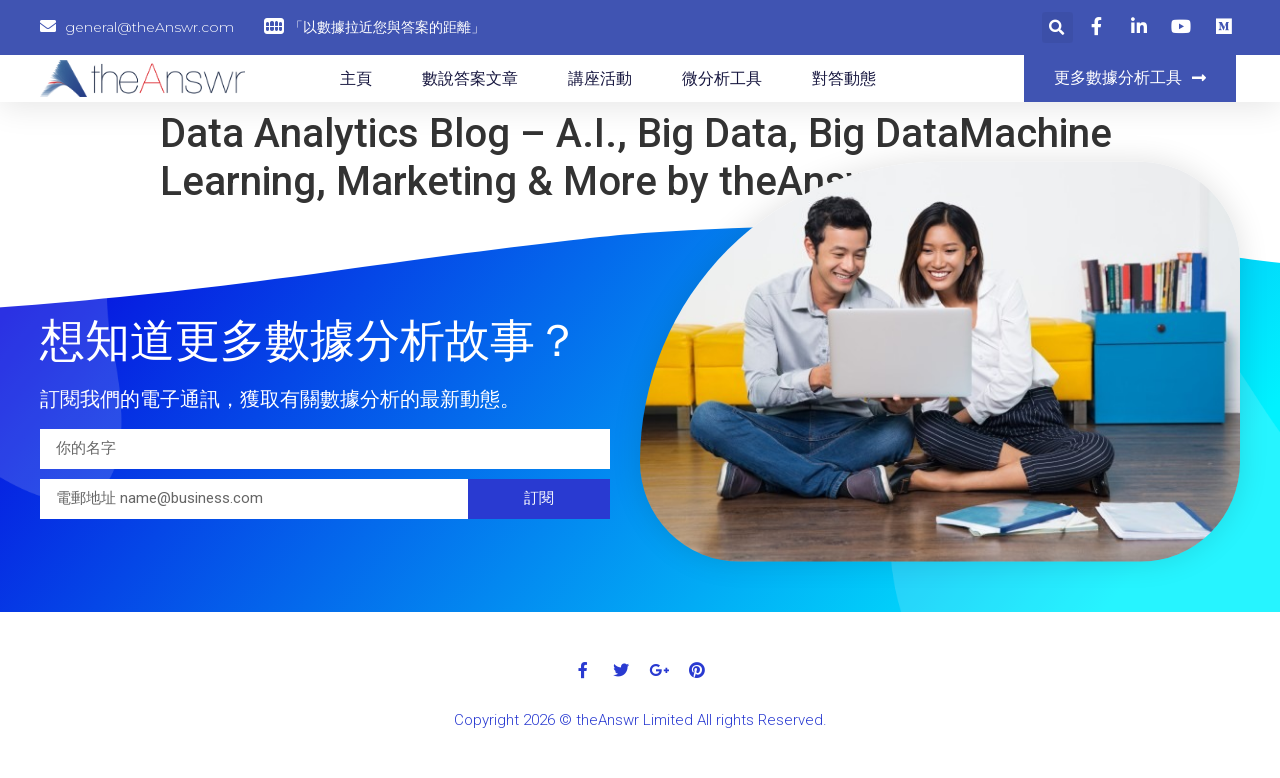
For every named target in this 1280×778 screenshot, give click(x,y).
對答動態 (844, 78)
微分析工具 (722, 78)
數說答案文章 (470, 78)
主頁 (356, 78)
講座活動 (600, 78)
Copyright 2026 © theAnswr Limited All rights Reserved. (640, 720)
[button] (1130, 78)
